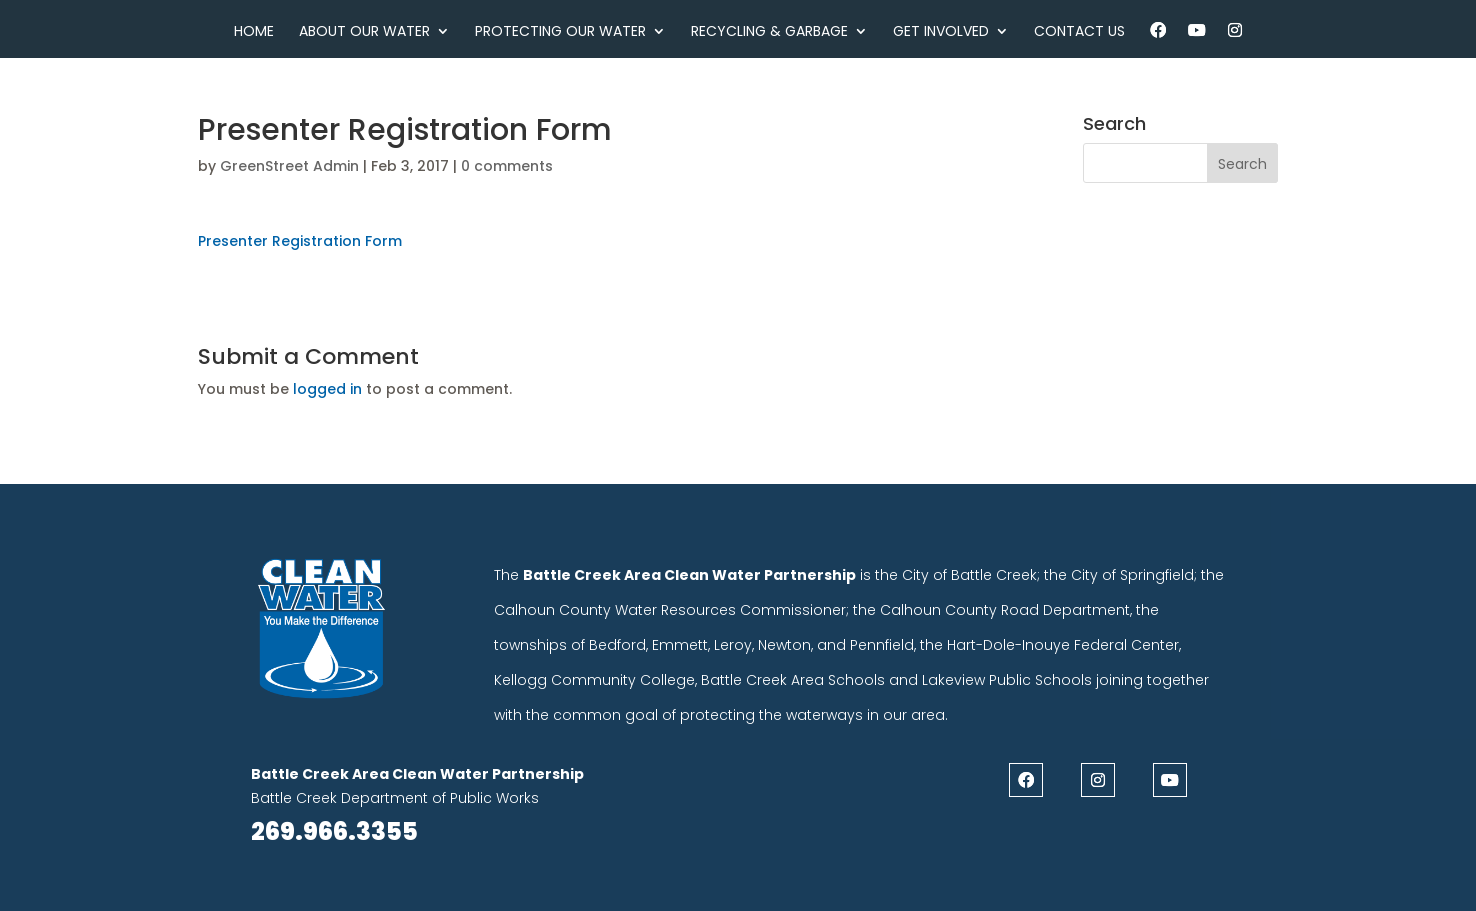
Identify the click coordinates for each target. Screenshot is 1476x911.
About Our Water (364, 32)
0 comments (507, 166)
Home (254, 32)
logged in (327, 389)
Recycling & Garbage (769, 32)
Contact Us (1079, 32)
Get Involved (941, 32)
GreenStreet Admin (289, 166)
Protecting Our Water (560, 32)
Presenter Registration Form (300, 241)
